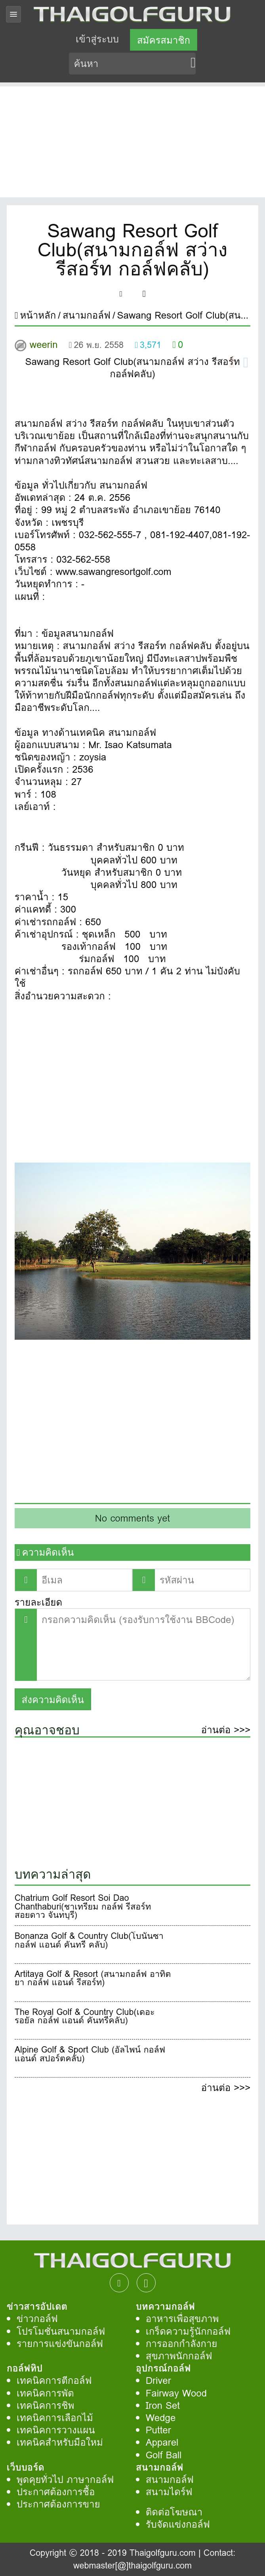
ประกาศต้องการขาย (58, 2504)
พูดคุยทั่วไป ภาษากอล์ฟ (65, 2479)
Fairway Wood (176, 2393)
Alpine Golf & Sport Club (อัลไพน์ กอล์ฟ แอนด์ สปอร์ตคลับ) (90, 2055)
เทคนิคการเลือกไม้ (55, 2417)
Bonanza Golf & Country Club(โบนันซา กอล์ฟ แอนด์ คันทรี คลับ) (89, 1942)
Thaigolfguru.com (163, 2553)
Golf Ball (164, 2455)
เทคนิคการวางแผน (56, 2430)
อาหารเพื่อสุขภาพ (182, 2318)
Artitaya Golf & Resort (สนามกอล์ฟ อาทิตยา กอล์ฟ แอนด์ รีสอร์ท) (93, 1980)
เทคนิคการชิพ (45, 2405)
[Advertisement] (132, 141)
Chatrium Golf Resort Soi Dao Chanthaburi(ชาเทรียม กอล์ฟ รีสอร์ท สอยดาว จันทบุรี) (83, 1906)
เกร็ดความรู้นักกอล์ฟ (188, 2331)
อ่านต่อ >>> (225, 1730)
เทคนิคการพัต (45, 2393)
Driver (158, 2380)
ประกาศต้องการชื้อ (56, 2492)
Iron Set (163, 2405)
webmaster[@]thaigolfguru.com (132, 2565)
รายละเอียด (38, 1602)
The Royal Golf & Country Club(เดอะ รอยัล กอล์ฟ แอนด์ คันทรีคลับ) (85, 2018)
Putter (158, 2430)
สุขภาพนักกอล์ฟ (179, 2356)
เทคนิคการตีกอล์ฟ (54, 2380)
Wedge (161, 2417)
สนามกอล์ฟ (170, 2479)
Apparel (162, 2442)
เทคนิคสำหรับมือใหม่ (60, 2442)
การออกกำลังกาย (181, 2343)
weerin (44, 344)
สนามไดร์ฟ (169, 2492)
